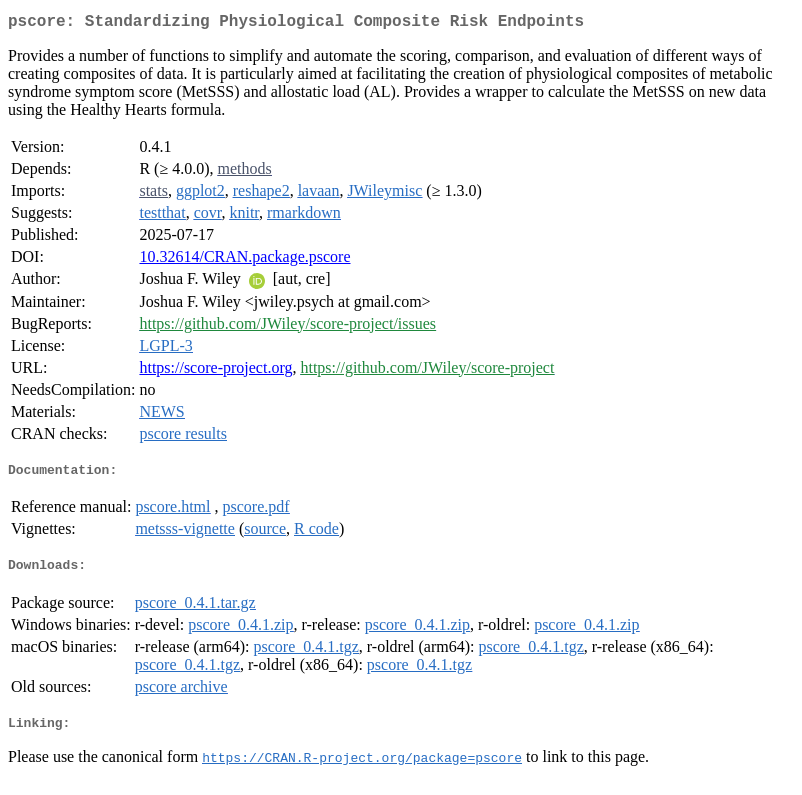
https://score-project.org (215, 371)
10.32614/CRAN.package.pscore (244, 260)
